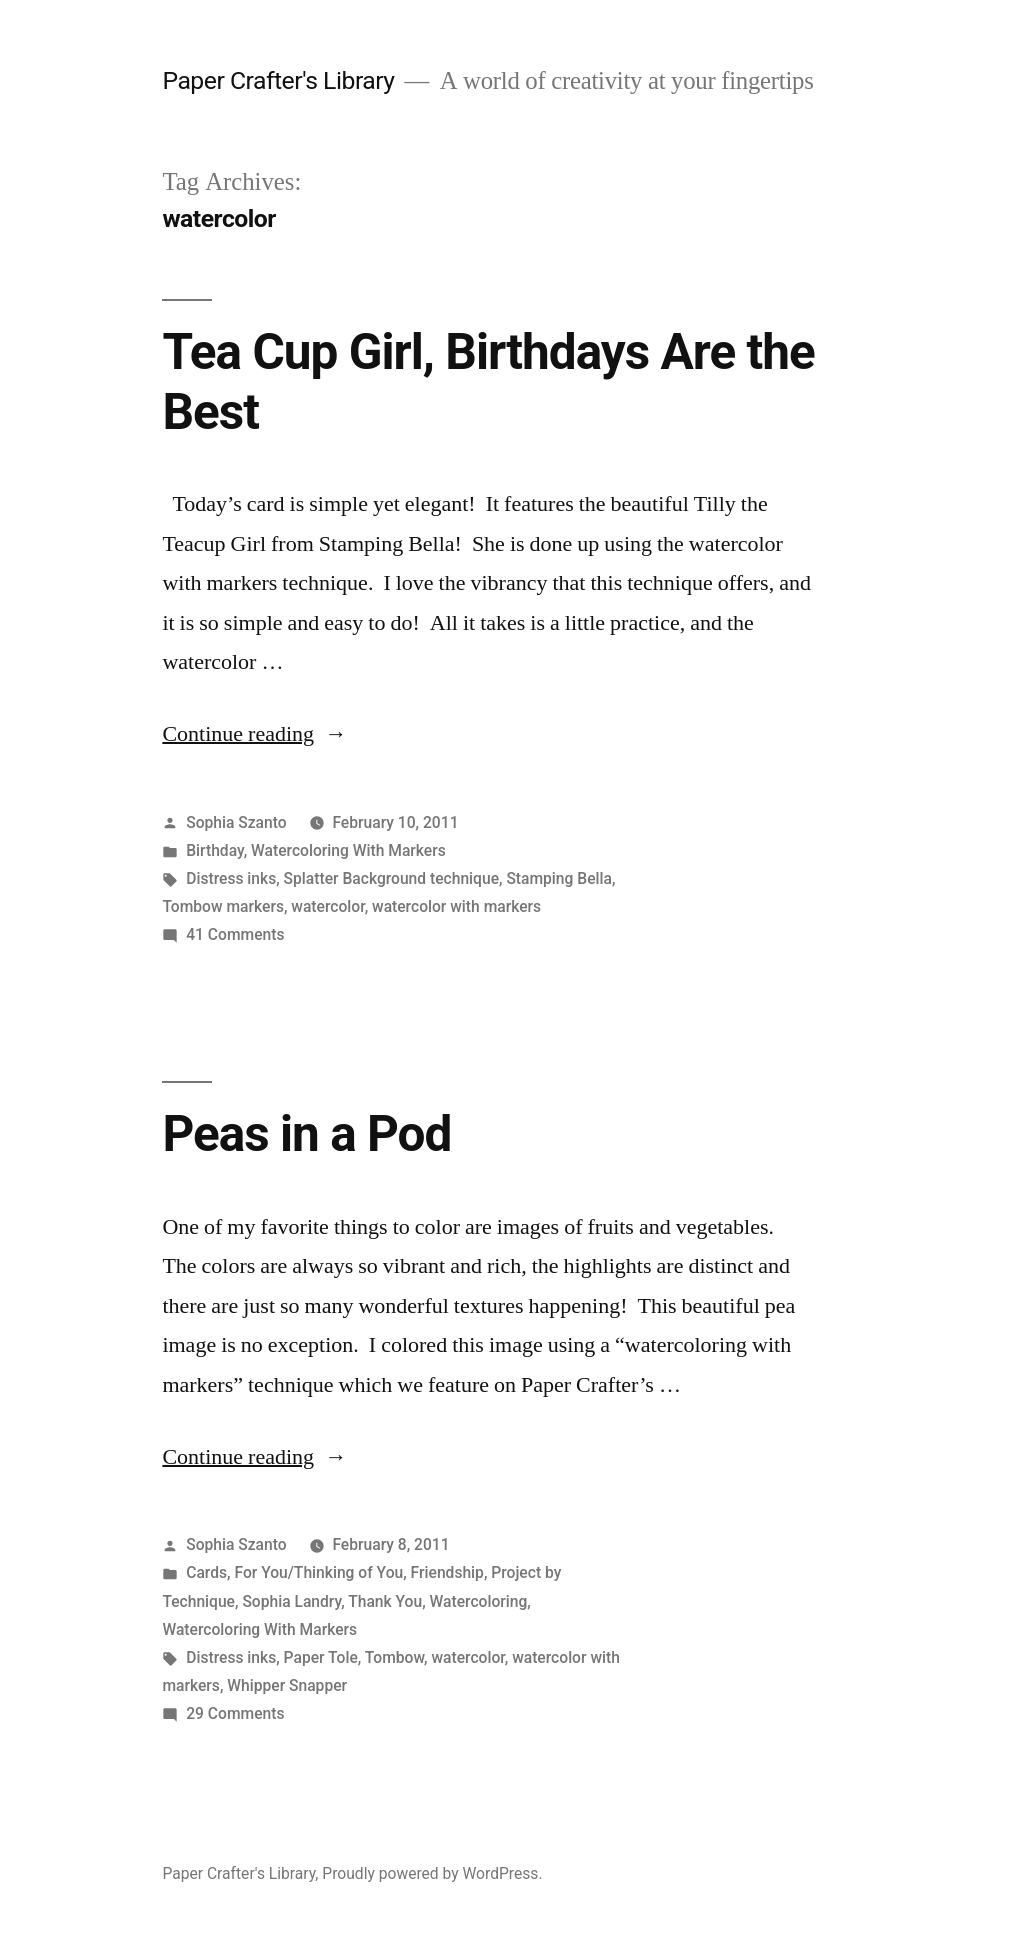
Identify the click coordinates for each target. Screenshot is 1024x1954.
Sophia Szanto (236, 822)
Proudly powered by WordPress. (432, 1873)
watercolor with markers (456, 906)
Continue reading (254, 734)
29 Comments (235, 1713)
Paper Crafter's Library (278, 80)
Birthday (214, 850)
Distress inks (231, 878)
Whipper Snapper (287, 1685)
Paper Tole (321, 1657)
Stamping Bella (559, 878)
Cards (206, 1572)
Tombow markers (223, 906)
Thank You (385, 1601)
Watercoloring (479, 1601)
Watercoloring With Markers (348, 850)
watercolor (327, 906)
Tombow (394, 1657)
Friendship (447, 1572)
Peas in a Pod (306, 1134)
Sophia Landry (291, 1601)
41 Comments (235, 934)
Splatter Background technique (391, 878)
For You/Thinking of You (318, 1572)
